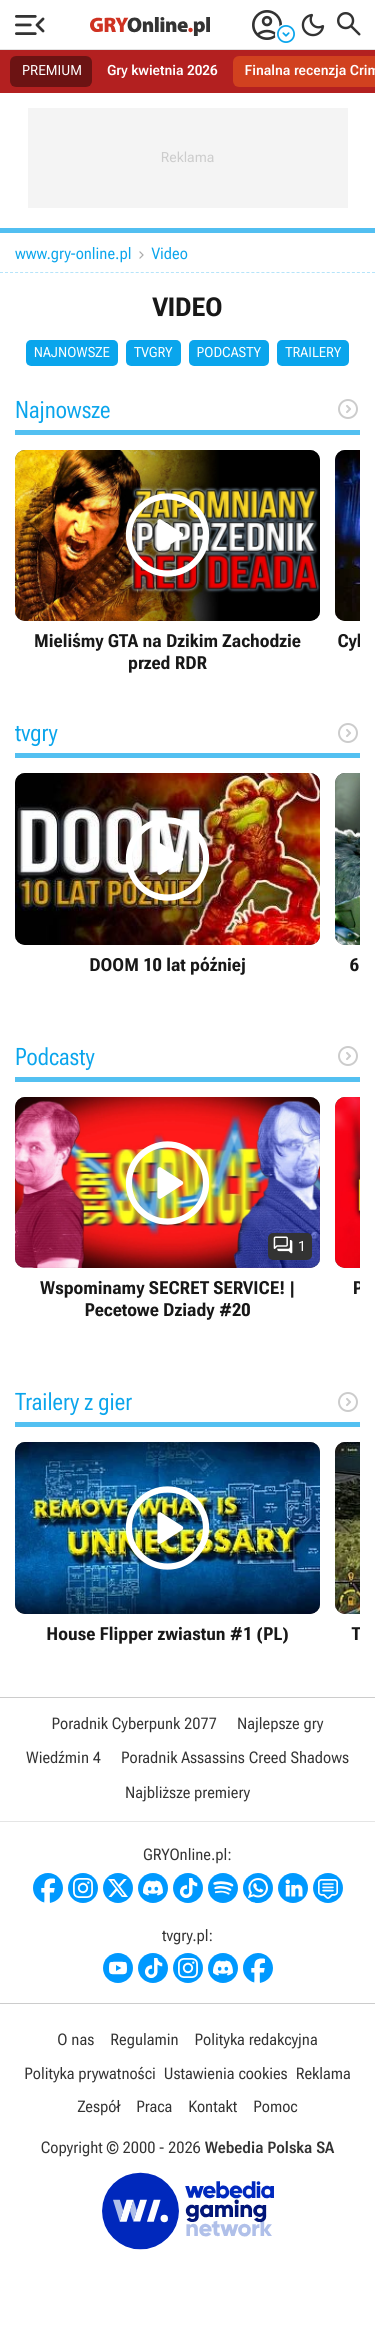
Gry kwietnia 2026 (162, 71)
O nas (75, 2039)
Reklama (323, 2073)
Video (170, 253)
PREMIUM (52, 71)
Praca (154, 2106)
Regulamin (144, 2039)
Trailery (313, 353)
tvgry (153, 353)
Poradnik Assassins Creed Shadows (235, 1757)
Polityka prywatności (90, 2073)
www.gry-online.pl (73, 253)
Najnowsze (72, 353)
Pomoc (275, 2106)
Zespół (98, 2106)
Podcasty (229, 353)
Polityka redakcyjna (256, 2039)
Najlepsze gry (280, 1723)
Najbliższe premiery (187, 1792)
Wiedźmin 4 (63, 1757)
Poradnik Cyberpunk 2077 (134, 1723)
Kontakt (212, 2106)
